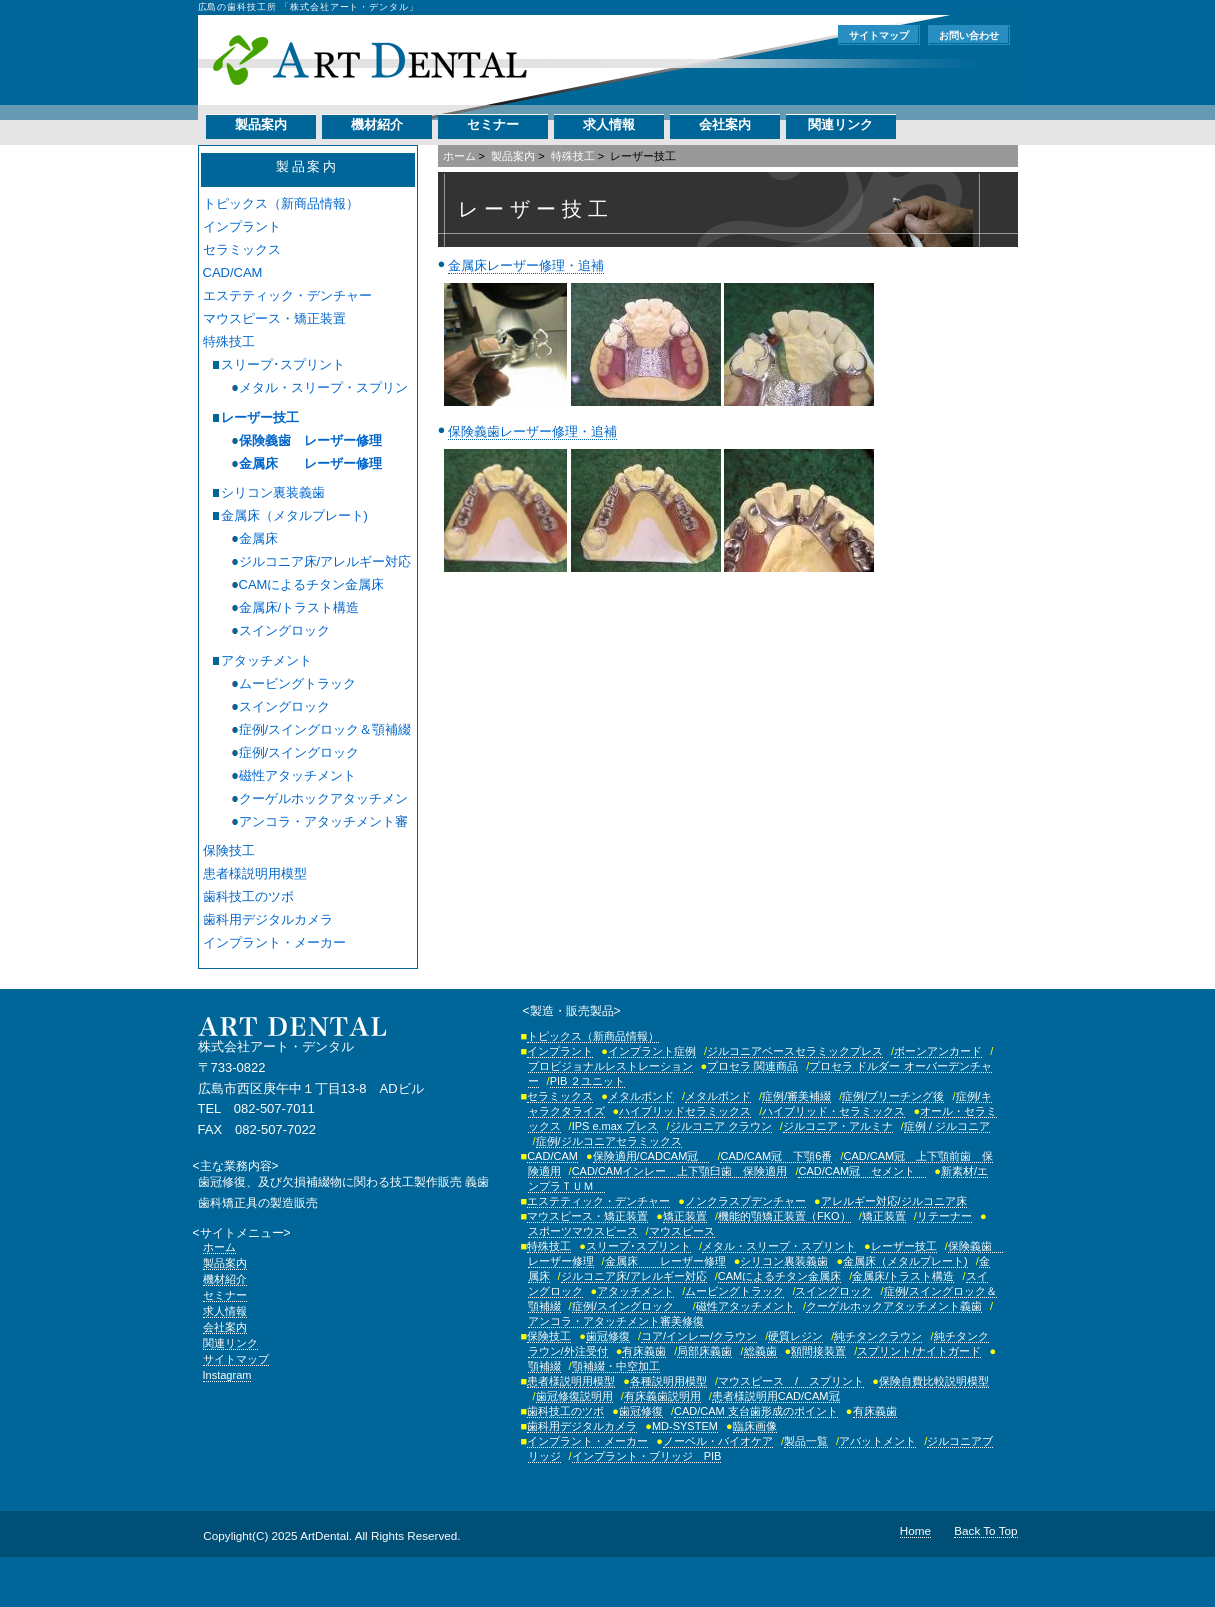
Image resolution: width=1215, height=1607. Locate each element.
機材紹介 (377, 124)
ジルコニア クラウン (721, 1126)
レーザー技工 (260, 417)
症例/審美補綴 (796, 1096)
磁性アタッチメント (297, 775)
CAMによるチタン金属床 (312, 584)
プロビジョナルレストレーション (610, 1066)
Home (915, 1530)
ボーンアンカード (938, 1051)
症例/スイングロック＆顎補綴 (325, 729)
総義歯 (760, 1351)
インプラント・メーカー (274, 942)
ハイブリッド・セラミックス (833, 1111)
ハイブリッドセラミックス (685, 1111)
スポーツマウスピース (583, 1231)
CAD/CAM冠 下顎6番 (776, 1156)
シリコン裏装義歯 (273, 492)
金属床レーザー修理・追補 (526, 265)
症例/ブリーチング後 (893, 1096)
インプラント (242, 226)
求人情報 (609, 124)
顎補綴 (544, 1366)
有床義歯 (644, 1351)
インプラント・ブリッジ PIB (647, 1456)
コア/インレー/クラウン (699, 1336)
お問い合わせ (969, 35)
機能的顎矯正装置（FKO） (784, 1216)
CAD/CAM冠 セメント (862, 1171)
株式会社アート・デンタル (369, 60)
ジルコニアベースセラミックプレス (795, 1051)
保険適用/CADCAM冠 (651, 1156)
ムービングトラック (297, 683)
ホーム (459, 156)
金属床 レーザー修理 (310, 463)
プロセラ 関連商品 (752, 1066)
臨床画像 (755, 1426)
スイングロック (284, 630)
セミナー (493, 124)
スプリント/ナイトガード (919, 1351)
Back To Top (985, 1530)
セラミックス (242, 249)
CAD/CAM (233, 272)
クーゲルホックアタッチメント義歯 (323, 799)
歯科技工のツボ (248, 896)
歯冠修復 (608, 1336)
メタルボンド (641, 1096)
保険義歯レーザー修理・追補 (532, 431)
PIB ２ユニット (588, 1081)
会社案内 (725, 124)
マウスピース (682, 1231)
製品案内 (261, 124)
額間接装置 (818, 1351)
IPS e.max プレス (615, 1126)
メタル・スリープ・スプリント (323, 388)
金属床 (258, 538)
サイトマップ (879, 35)
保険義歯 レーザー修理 (310, 440)
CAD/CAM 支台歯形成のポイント (756, 1411)
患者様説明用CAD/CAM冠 (776, 1396)
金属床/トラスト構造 (299, 607)
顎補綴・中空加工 (616, 1366)
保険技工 (229, 850)
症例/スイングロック (306, 752)
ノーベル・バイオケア (718, 1441)
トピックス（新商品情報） (281, 203)
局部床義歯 (704, 1351)
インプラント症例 (652, 1051)
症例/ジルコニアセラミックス (609, 1141)
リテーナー (944, 1216)
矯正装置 (685, 1216)
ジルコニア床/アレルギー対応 (325, 561)
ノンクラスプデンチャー (745, 1201)
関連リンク (840, 124)
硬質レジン (795, 1336)
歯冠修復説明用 (574, 1396)
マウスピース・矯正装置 (274, 318)
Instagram (227, 1375)
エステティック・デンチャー (287, 295)
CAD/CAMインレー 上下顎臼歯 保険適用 (680, 1171)
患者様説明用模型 (255, 873)
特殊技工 (573, 156)
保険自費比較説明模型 (934, 1381)
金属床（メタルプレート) (294, 515)
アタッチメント (266, 660)
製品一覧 (806, 1441)
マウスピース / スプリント (791, 1381)
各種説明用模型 (668, 1381)
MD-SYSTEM (685, 1426)
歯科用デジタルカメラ (268, 919)
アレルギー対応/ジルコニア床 (894, 1201)
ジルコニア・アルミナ (838, 1126)
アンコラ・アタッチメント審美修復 (323, 822)
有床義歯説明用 (662, 1396)
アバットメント (877, 1441)
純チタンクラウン (878, 1336)
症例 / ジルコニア (947, 1126)
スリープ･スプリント (283, 364)
